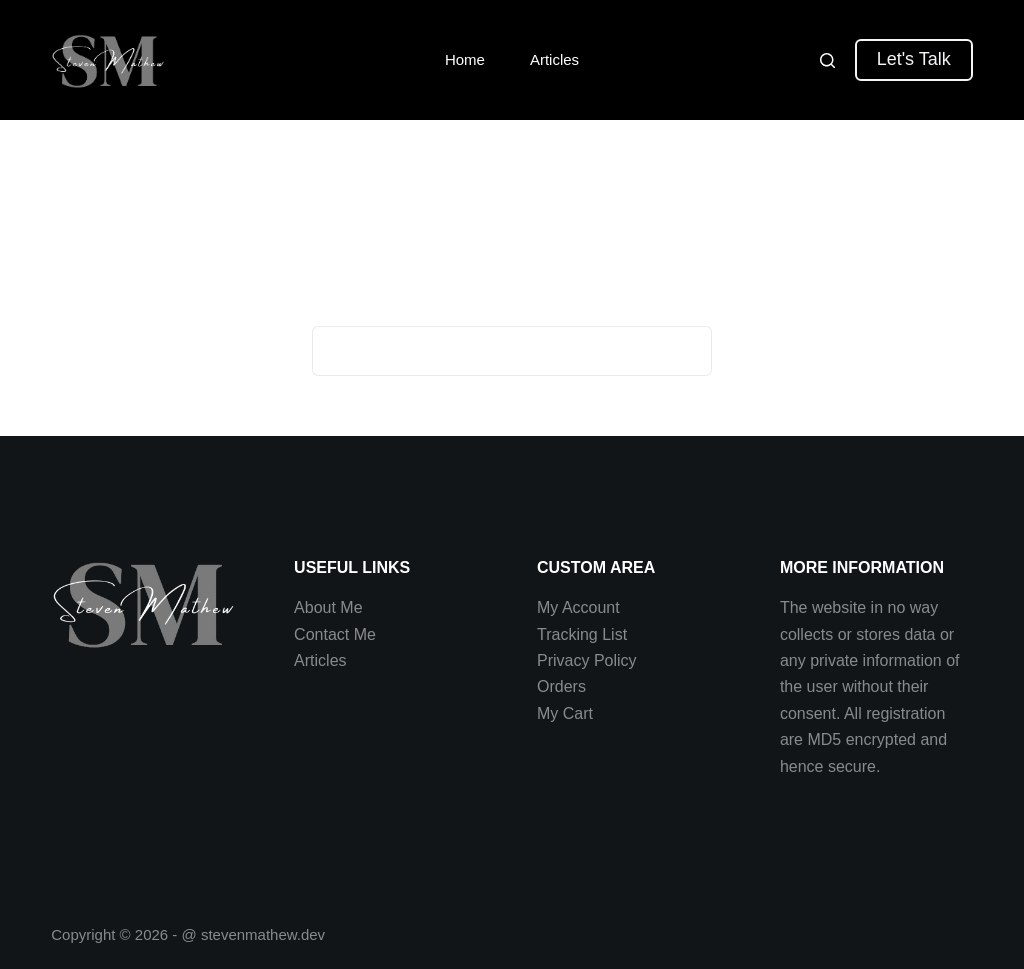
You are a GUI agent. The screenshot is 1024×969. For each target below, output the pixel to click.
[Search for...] (487, 351)
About (317, 607)
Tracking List (582, 634)
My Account (578, 607)
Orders (561, 686)
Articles (554, 59)
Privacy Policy (587, 660)
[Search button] (687, 351)
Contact (324, 634)
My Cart (565, 713)
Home (465, 59)
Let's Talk (914, 59)
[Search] (827, 60)
